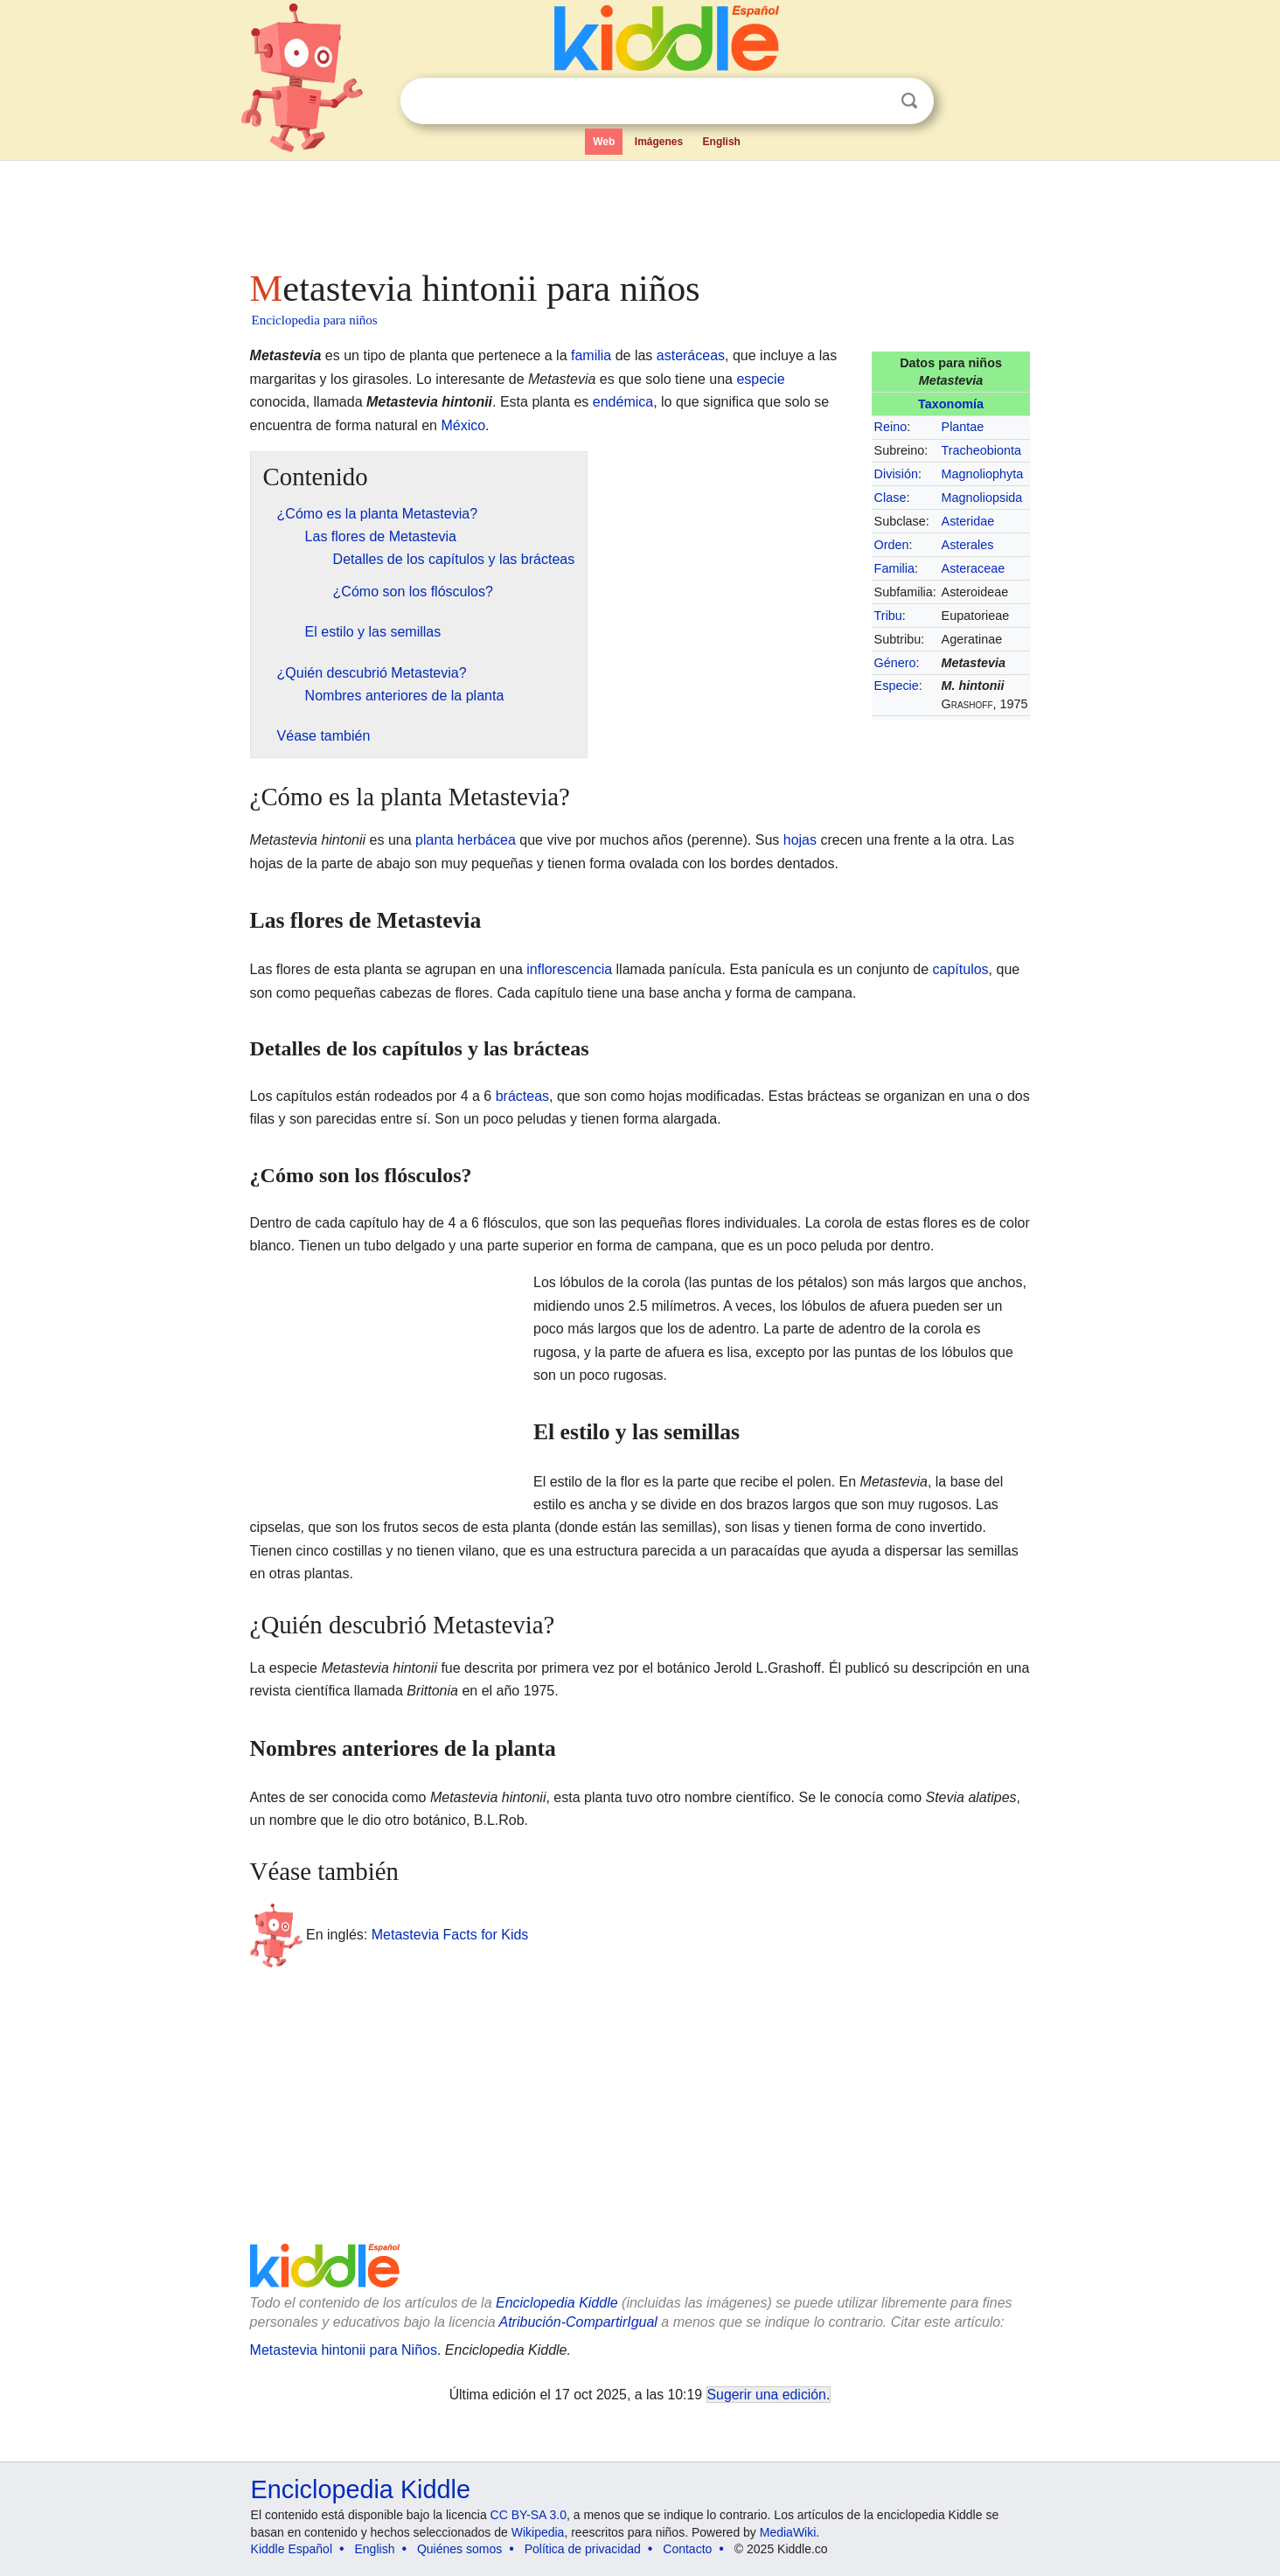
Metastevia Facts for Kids (450, 1934)
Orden (891, 545)
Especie (896, 686)
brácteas (522, 1096)
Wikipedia (538, 2532)
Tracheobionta (981, 450)
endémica (623, 401)
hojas (800, 839)
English (722, 142)
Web (604, 142)
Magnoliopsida (982, 498)
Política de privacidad (583, 2549)
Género (895, 663)
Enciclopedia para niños (315, 320)
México (463, 425)
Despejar (873, 101)
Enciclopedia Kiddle (557, 2302)
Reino (891, 427)
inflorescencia (569, 969)
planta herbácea (465, 839)
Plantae (963, 427)
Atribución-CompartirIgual (578, 2322)
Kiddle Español (291, 2549)
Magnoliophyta (983, 474)
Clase (890, 498)
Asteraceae (973, 568)
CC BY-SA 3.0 (528, 2515)
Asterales (968, 545)
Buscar (909, 101)
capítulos (961, 969)
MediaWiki (788, 2532)
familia (591, 355)
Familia (894, 568)
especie (760, 379)
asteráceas (691, 355)
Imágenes (659, 142)
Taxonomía (951, 404)
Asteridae (968, 521)
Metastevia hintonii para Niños (343, 2350)
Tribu (888, 616)
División (896, 474)
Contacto (687, 2549)
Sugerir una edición (766, 2394)
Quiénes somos (459, 2549)
